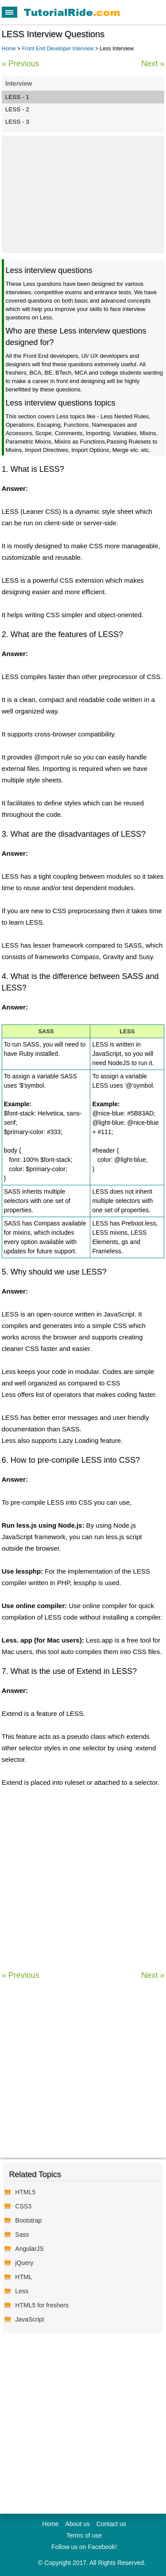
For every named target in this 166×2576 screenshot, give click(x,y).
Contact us (111, 2523)
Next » (152, 63)
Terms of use (84, 2535)
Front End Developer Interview (58, 49)
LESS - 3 (17, 121)
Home (9, 49)
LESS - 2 (17, 109)
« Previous (20, 63)
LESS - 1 (17, 97)
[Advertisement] (83, 193)
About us (78, 2523)
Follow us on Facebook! (84, 2546)
